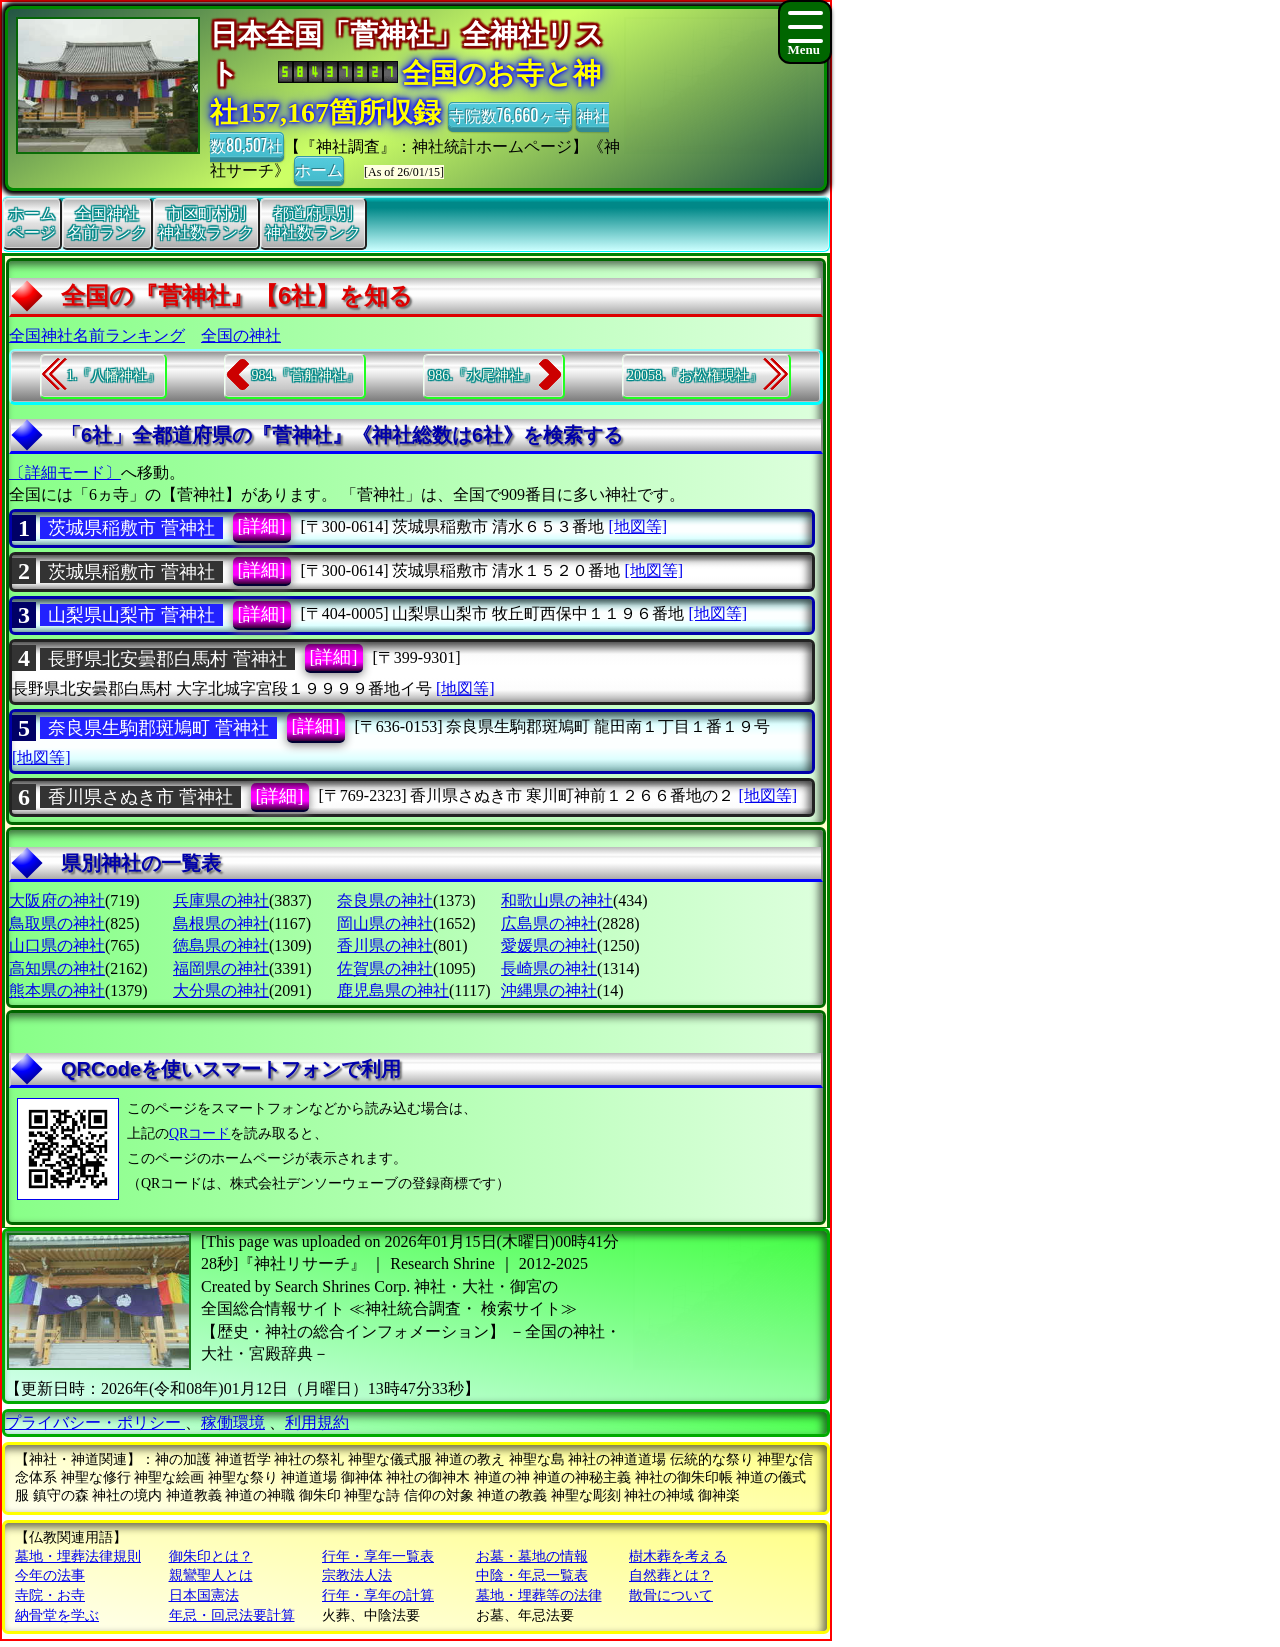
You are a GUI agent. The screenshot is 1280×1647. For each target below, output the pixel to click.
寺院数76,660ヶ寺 (510, 115)
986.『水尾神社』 (482, 375)
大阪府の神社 (57, 900)
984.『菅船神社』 (305, 375)
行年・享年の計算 (378, 1595)
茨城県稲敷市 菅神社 (131, 528)
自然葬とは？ (671, 1575)
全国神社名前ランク (107, 223)
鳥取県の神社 (57, 923)
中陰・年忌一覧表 (532, 1575)
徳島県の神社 (221, 945)
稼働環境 (233, 1422)
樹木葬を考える (678, 1556)
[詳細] (262, 526)
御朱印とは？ (211, 1556)
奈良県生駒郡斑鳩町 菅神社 (158, 728)
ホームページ (32, 223)
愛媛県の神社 (549, 945)
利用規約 (317, 1422)
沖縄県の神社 (549, 990)
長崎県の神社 (549, 968)
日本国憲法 (204, 1595)
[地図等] (637, 526)
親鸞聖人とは (211, 1575)
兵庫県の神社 (221, 900)
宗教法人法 (357, 1575)
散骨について (671, 1595)
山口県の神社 (57, 945)
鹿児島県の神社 (393, 990)
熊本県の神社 (57, 990)
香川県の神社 (385, 945)
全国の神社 (241, 335)
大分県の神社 (221, 990)
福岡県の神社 (221, 968)
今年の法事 (50, 1575)
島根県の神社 (221, 923)
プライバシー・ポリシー (95, 1422)
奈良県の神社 (385, 900)
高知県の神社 (57, 968)
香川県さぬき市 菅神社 (140, 797)
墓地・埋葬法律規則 (78, 1556)
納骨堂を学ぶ (57, 1615)
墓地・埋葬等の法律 (539, 1595)
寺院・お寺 (50, 1595)
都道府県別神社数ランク (313, 223)
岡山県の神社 (385, 923)
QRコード (199, 1133)
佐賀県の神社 (385, 968)
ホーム (319, 169)
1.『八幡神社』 (114, 375)
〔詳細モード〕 (65, 472)
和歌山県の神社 (557, 900)
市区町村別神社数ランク (206, 223)
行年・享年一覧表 (378, 1556)
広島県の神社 (549, 923)
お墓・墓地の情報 (532, 1556)
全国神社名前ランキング (97, 335)
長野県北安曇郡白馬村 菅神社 (167, 659)
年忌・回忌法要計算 (232, 1615)
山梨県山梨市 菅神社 (131, 615)
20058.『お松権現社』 (695, 375)
